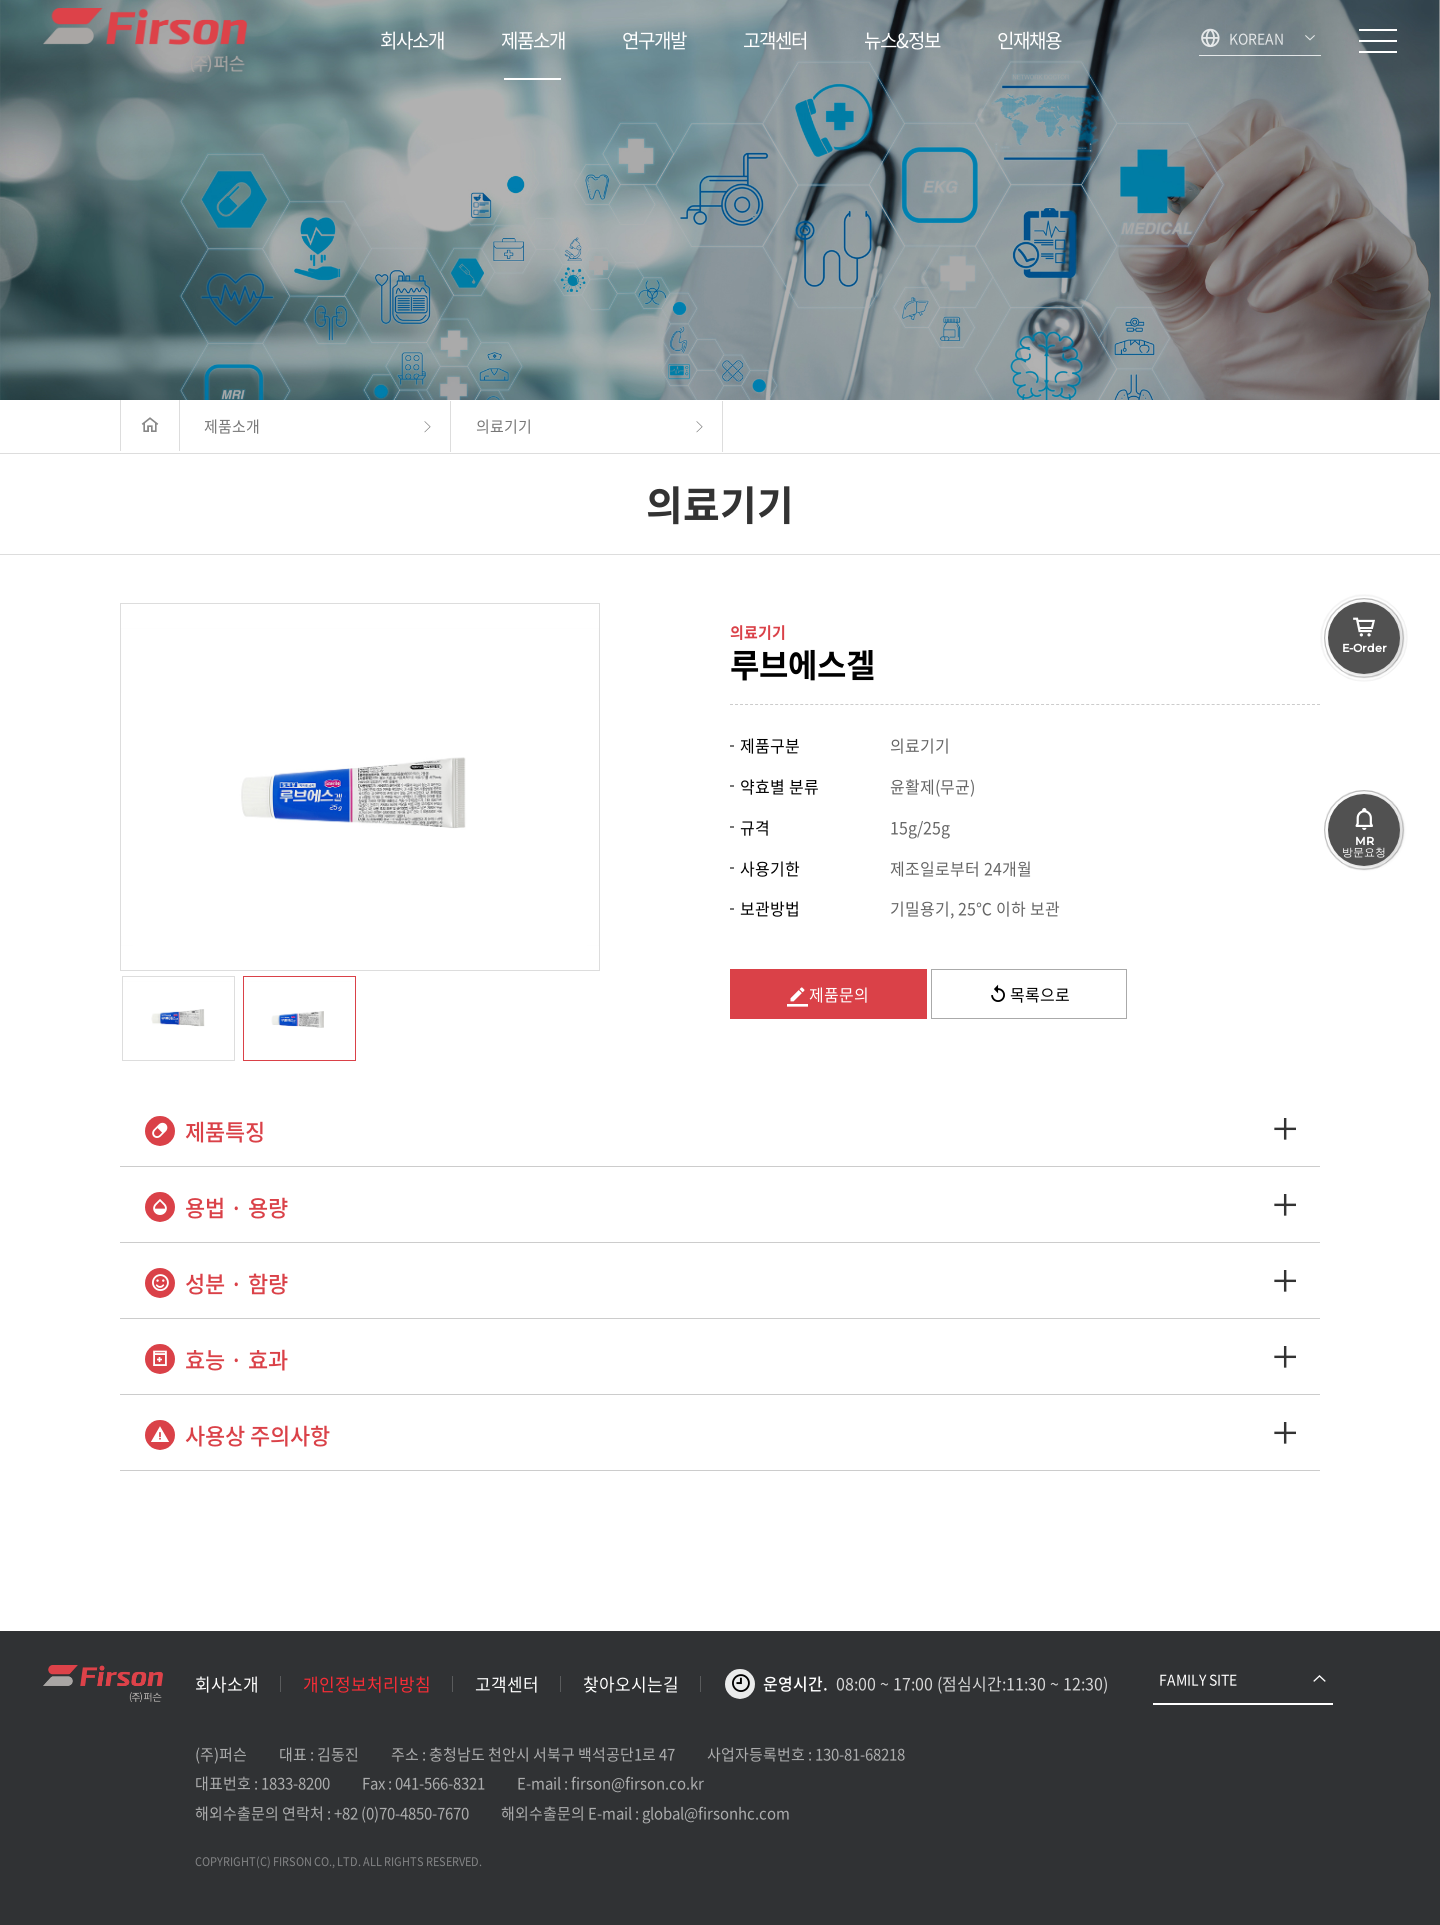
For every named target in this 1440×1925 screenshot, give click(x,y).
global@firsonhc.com (716, 1813)
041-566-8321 (440, 1783)
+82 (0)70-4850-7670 (401, 1813)
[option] (360, 787)
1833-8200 (295, 1783)
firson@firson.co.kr (637, 1783)
